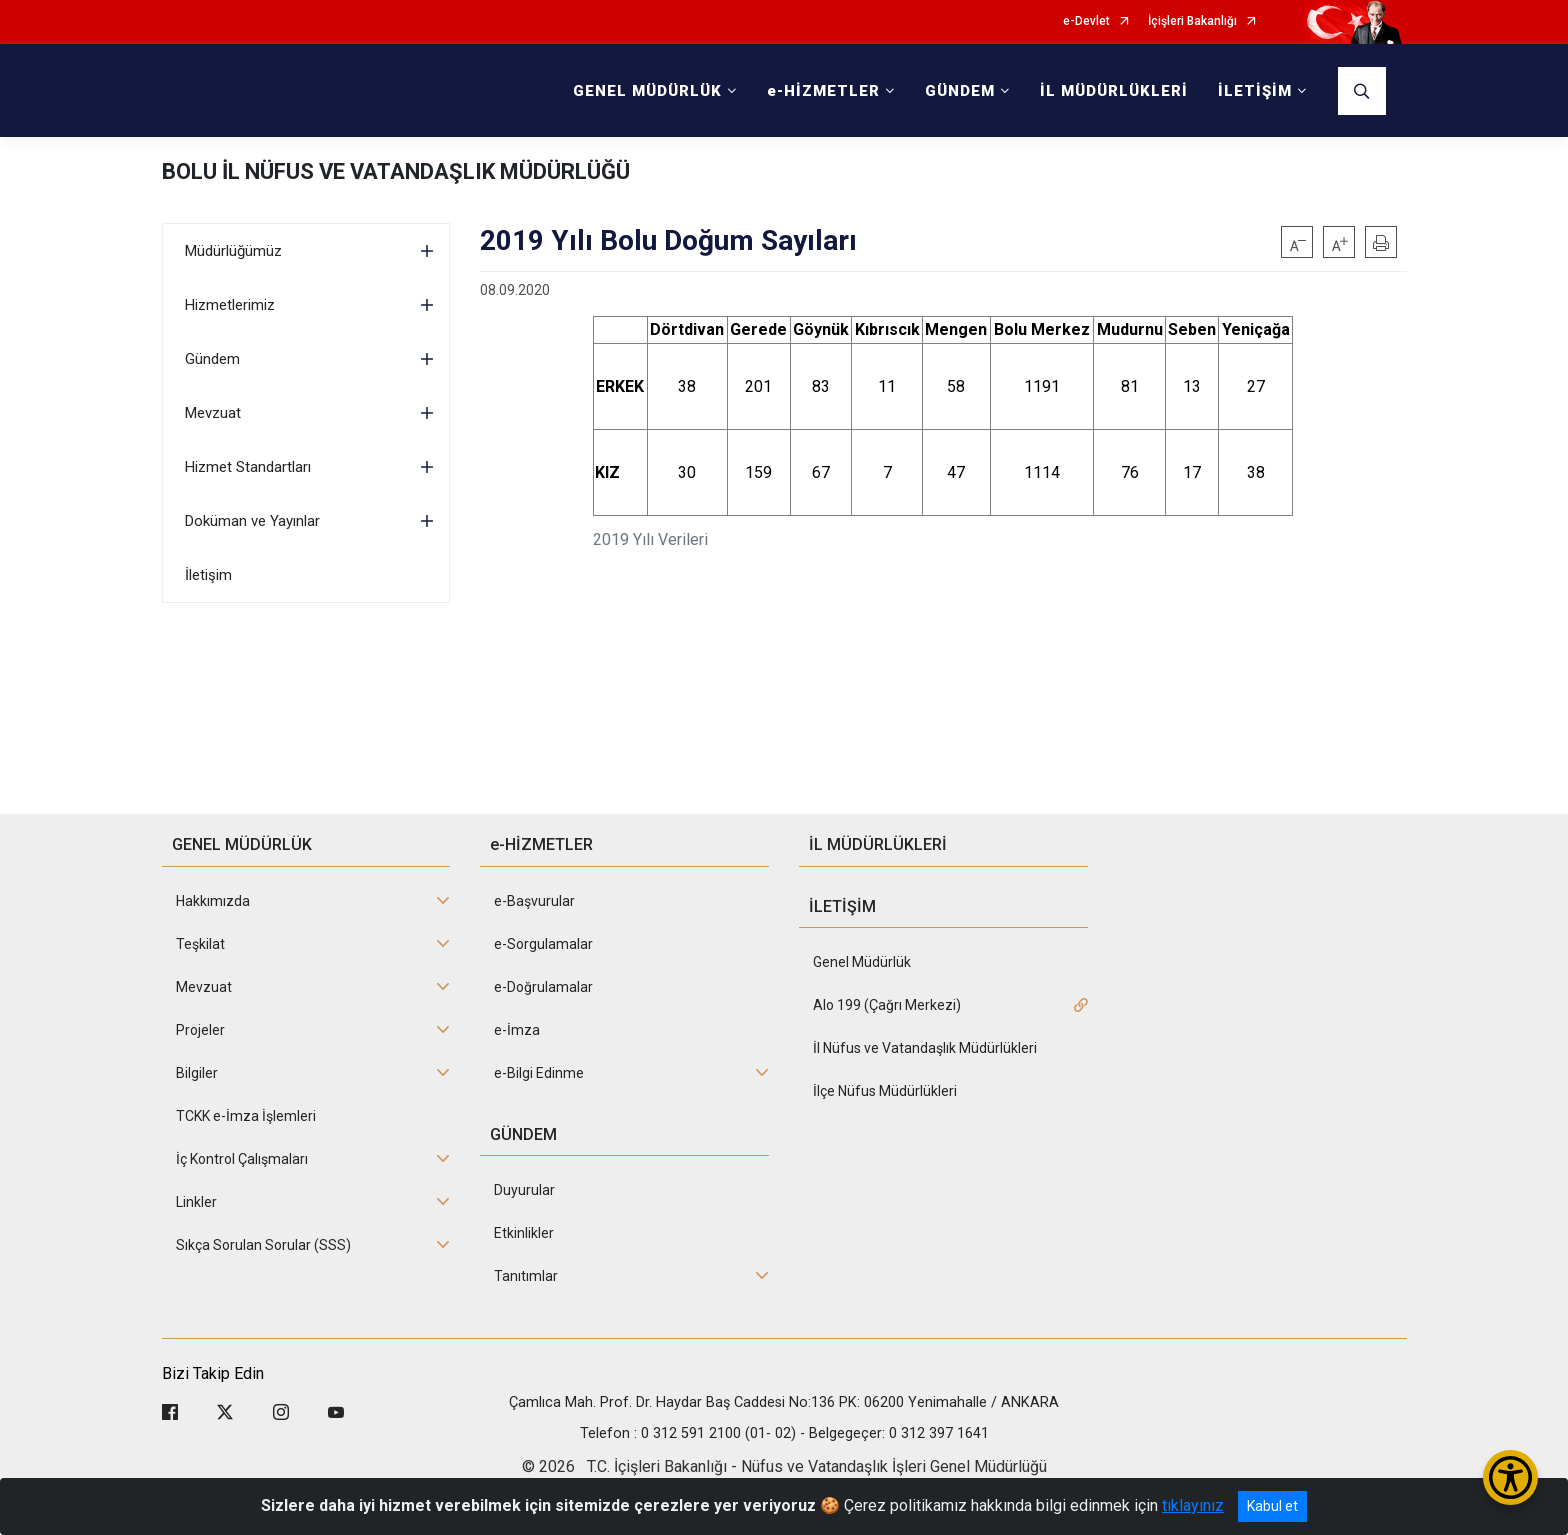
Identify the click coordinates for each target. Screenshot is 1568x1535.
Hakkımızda (213, 901)
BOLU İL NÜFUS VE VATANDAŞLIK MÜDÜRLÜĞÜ (396, 171)
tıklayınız (1193, 1505)
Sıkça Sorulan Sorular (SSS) (263, 1245)
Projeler (200, 1030)
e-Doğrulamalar (543, 987)
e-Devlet (1086, 21)
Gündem (212, 359)
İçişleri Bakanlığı (1192, 21)
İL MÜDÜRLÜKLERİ (1114, 91)
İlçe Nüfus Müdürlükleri (885, 1091)
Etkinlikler (524, 1233)
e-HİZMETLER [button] (823, 91)
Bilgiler (197, 1073)
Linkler (196, 1202)
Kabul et (1272, 1506)
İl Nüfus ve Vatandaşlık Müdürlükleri (925, 1048)
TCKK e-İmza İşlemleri (246, 1116)
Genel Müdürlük (862, 962)
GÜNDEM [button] (960, 91)
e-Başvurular (534, 901)
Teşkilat (200, 944)
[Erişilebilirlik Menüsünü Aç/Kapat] (1510, 1477)
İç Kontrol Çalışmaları (242, 1159)
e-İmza (517, 1030)
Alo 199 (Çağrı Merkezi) (887, 1005)
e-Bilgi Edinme (539, 1073)
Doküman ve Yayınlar (252, 521)
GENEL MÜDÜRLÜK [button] (647, 91)
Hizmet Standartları (248, 467)
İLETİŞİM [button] (1255, 91)
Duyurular (524, 1190)
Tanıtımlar (526, 1276)
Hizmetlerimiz (230, 305)
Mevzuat (213, 413)
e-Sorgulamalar (543, 944)
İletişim (208, 575)
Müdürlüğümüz (233, 251)
